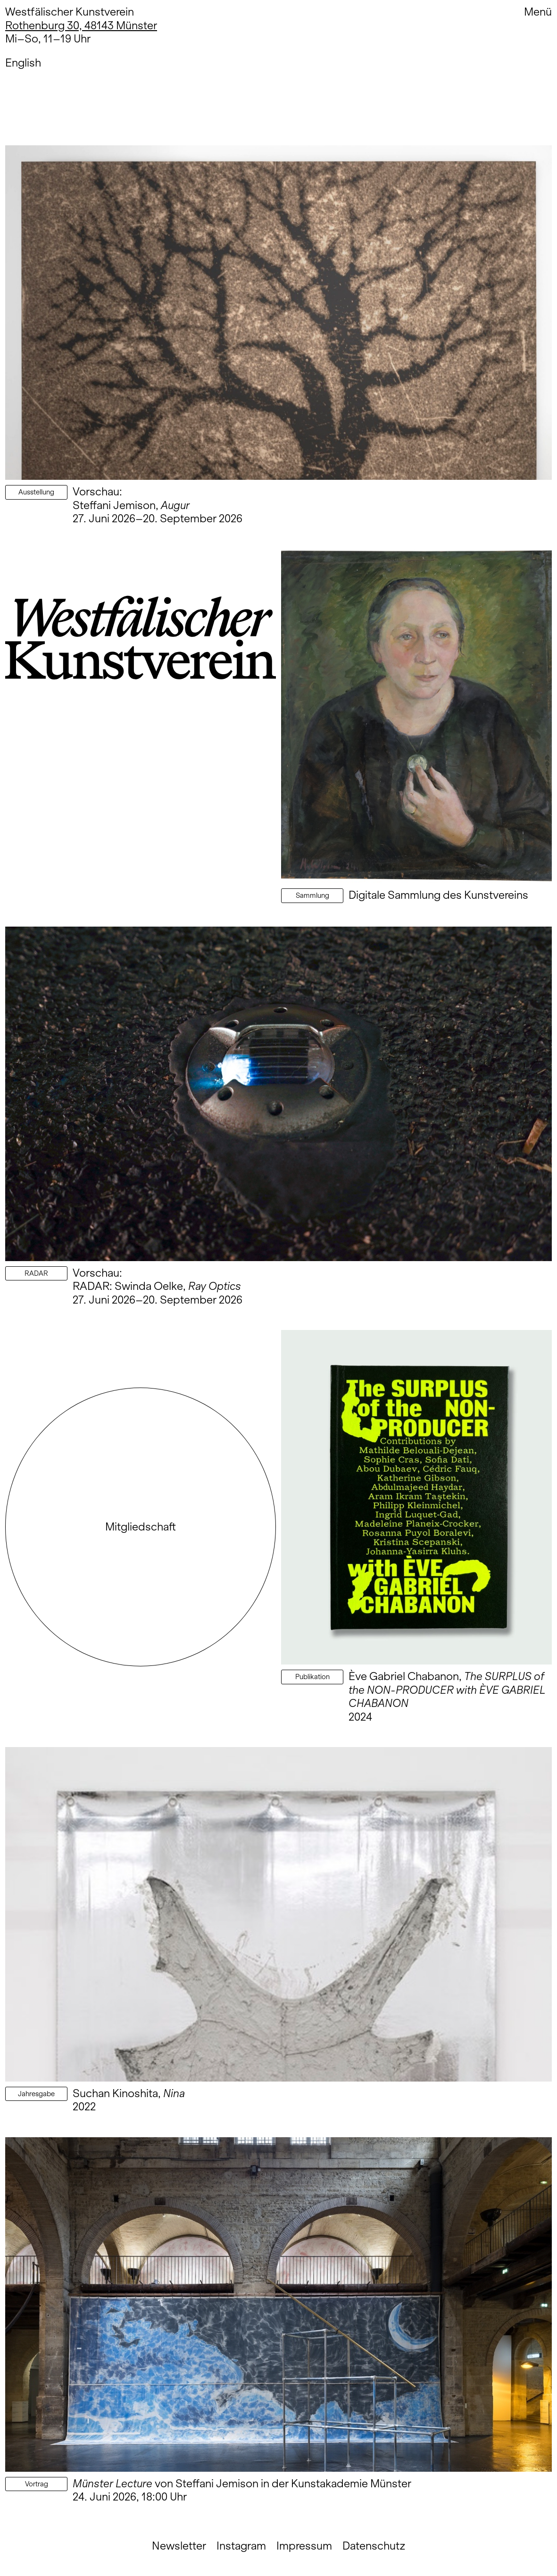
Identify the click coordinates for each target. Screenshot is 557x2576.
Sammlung (312, 895)
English (23, 62)
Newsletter (179, 2545)
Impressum (304, 2545)
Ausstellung (36, 492)
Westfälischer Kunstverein (69, 11)
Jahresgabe (36, 2094)
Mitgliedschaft (140, 1526)
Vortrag (36, 2484)
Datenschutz (374, 2545)
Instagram (241, 2545)
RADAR (36, 1273)
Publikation (312, 1677)
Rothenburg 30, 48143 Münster (81, 25)
